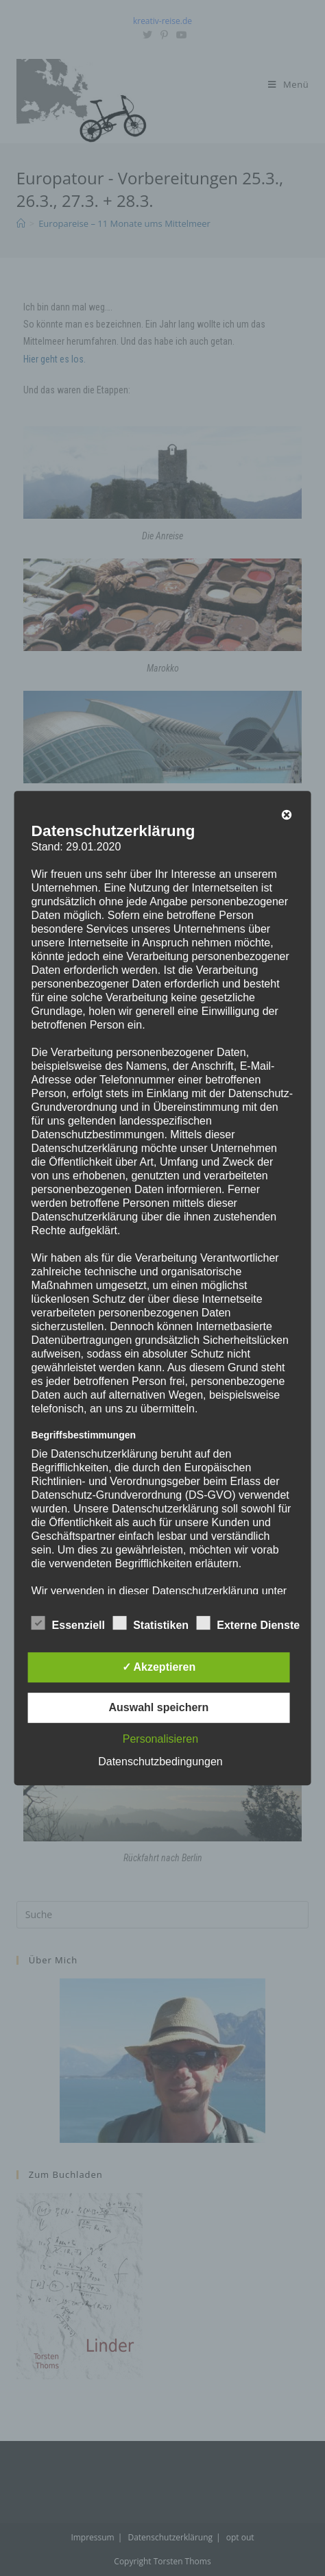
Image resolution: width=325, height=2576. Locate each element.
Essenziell (68, 1623)
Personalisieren (160, 1739)
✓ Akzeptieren (159, 1667)
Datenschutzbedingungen (160, 1761)
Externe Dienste (248, 1623)
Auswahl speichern (159, 1707)
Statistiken (150, 1623)
